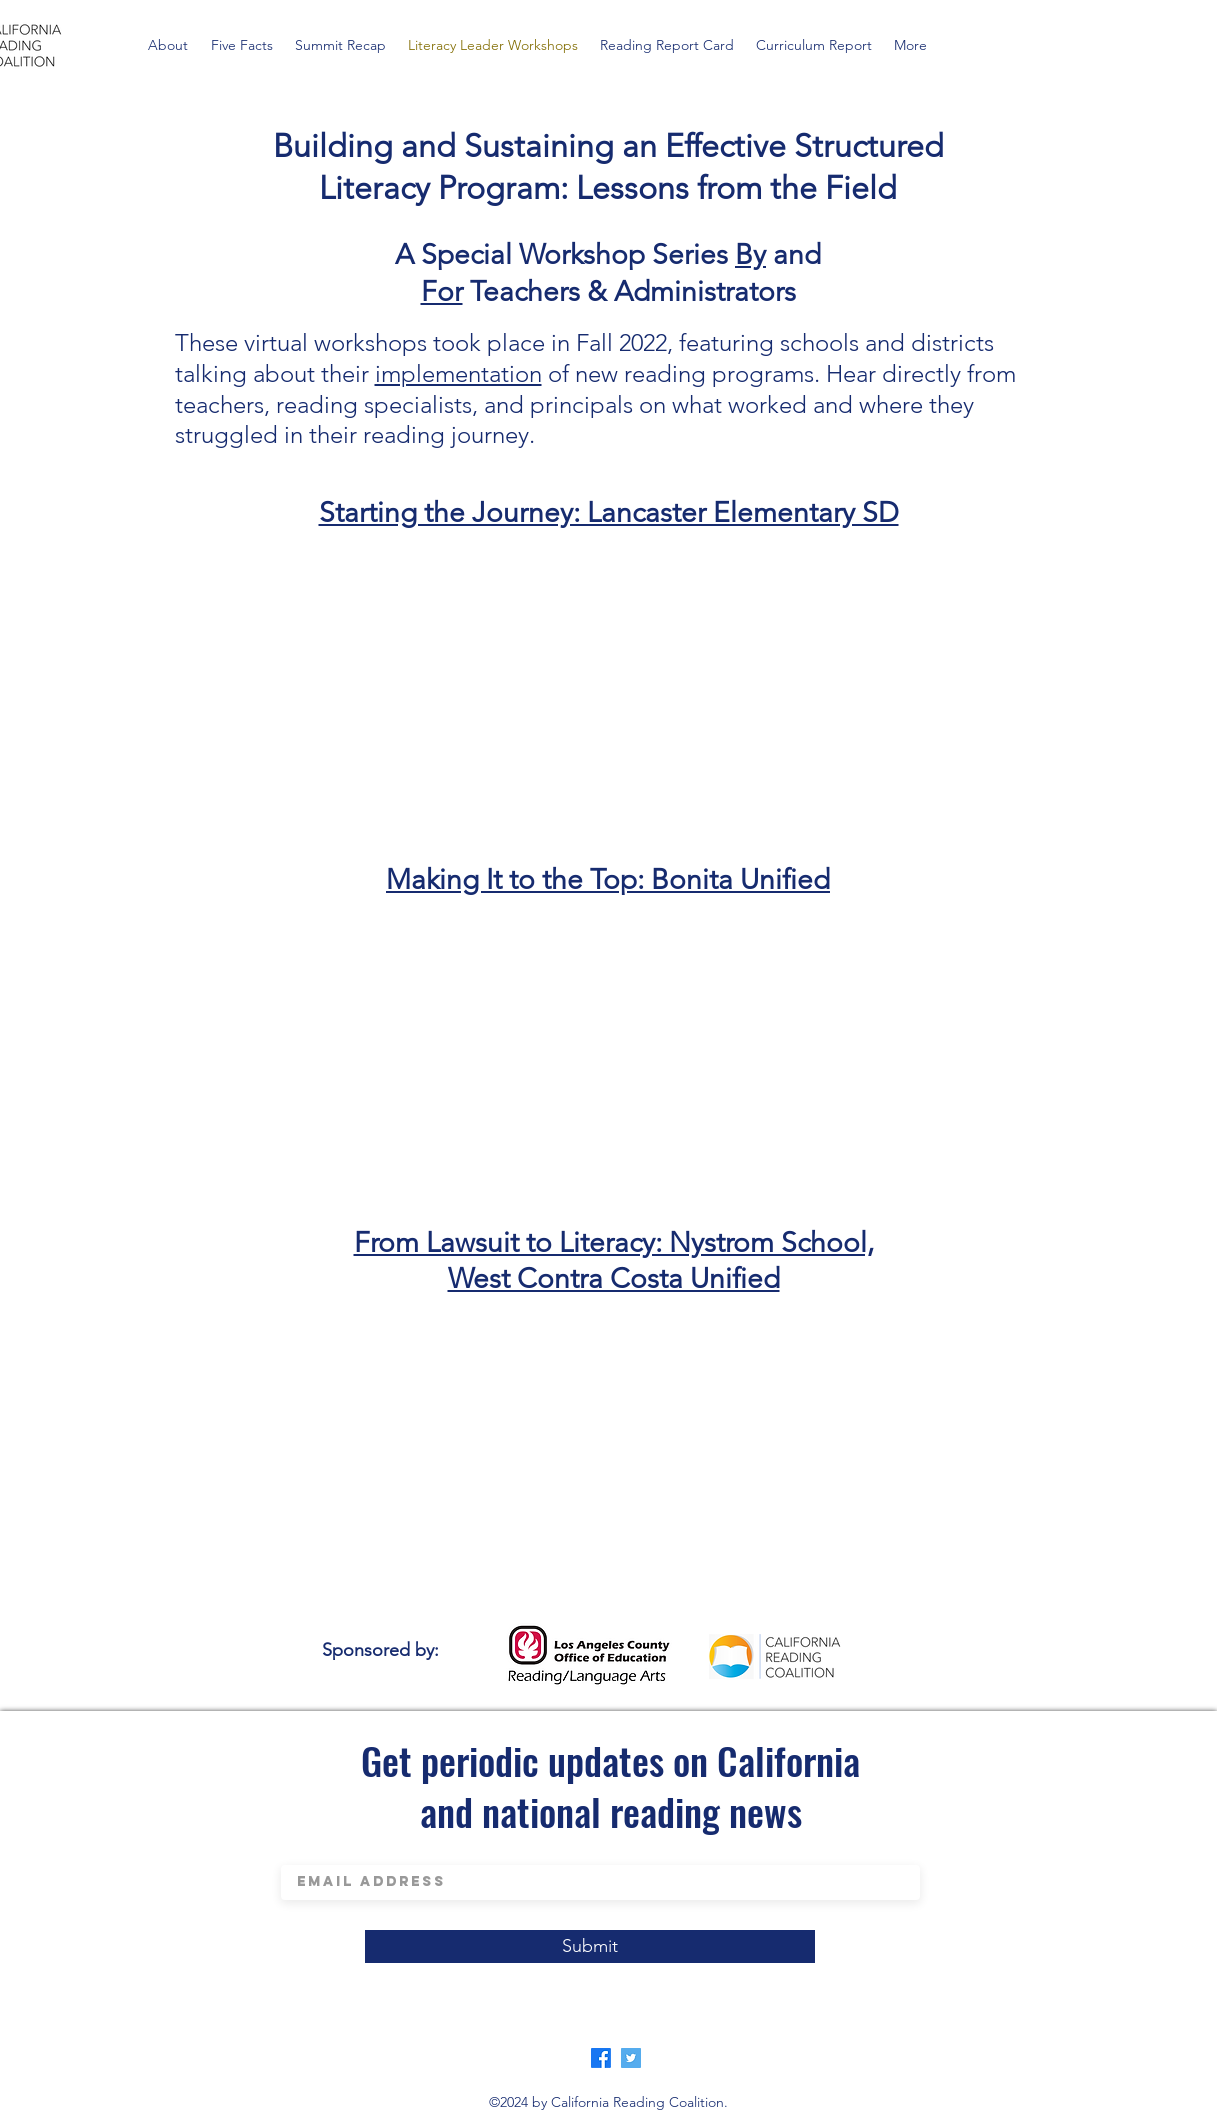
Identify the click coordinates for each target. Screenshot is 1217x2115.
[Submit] (590, 1946)
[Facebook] (601, 2058)
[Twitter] (631, 2058)
